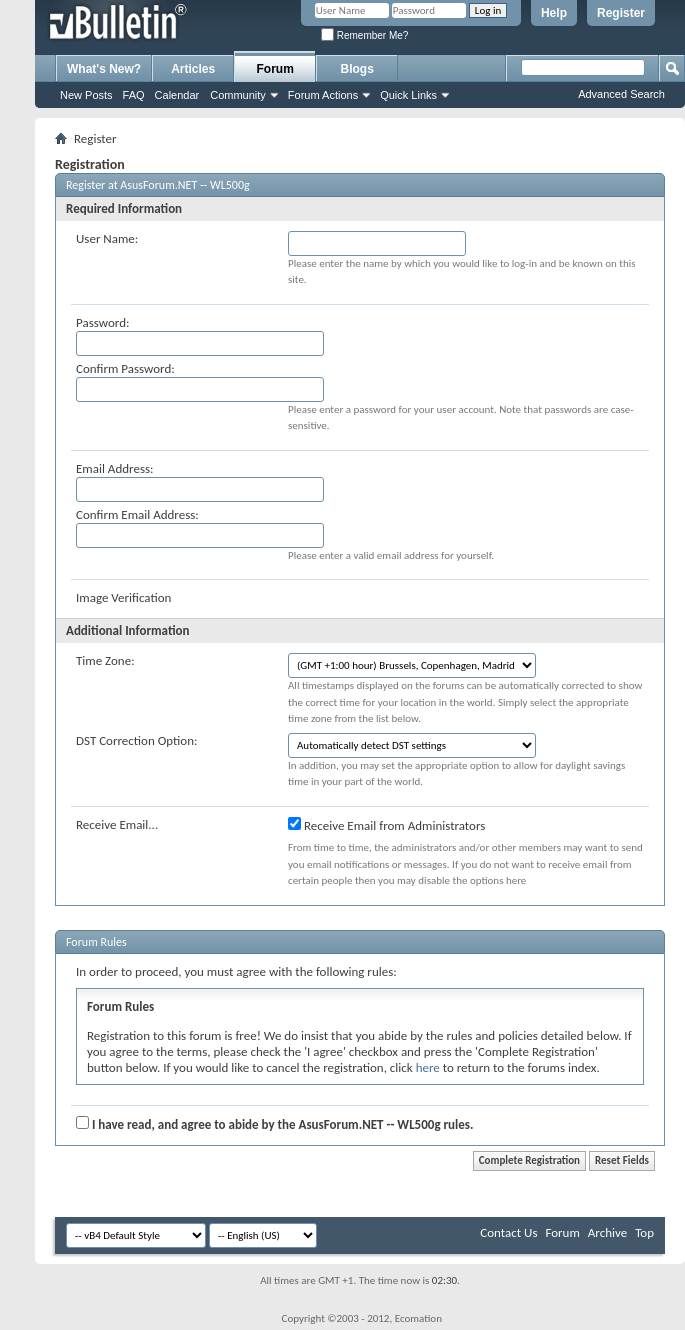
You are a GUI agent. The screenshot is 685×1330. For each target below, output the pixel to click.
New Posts (86, 95)
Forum (275, 69)
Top (644, 1232)
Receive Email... (117, 824)
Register (621, 13)
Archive (607, 1232)
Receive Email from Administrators (386, 825)
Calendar (177, 95)
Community (238, 95)
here (428, 1067)
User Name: (107, 238)
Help (554, 13)
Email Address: (115, 468)
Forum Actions (323, 95)
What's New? (104, 69)
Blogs (357, 69)
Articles (193, 69)
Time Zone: (105, 660)
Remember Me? (364, 35)
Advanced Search (621, 94)
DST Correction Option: (136, 740)
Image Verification (123, 597)
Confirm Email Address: (137, 514)
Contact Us (508, 1232)
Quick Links (408, 95)
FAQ (134, 95)
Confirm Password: (125, 368)
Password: (102, 322)
